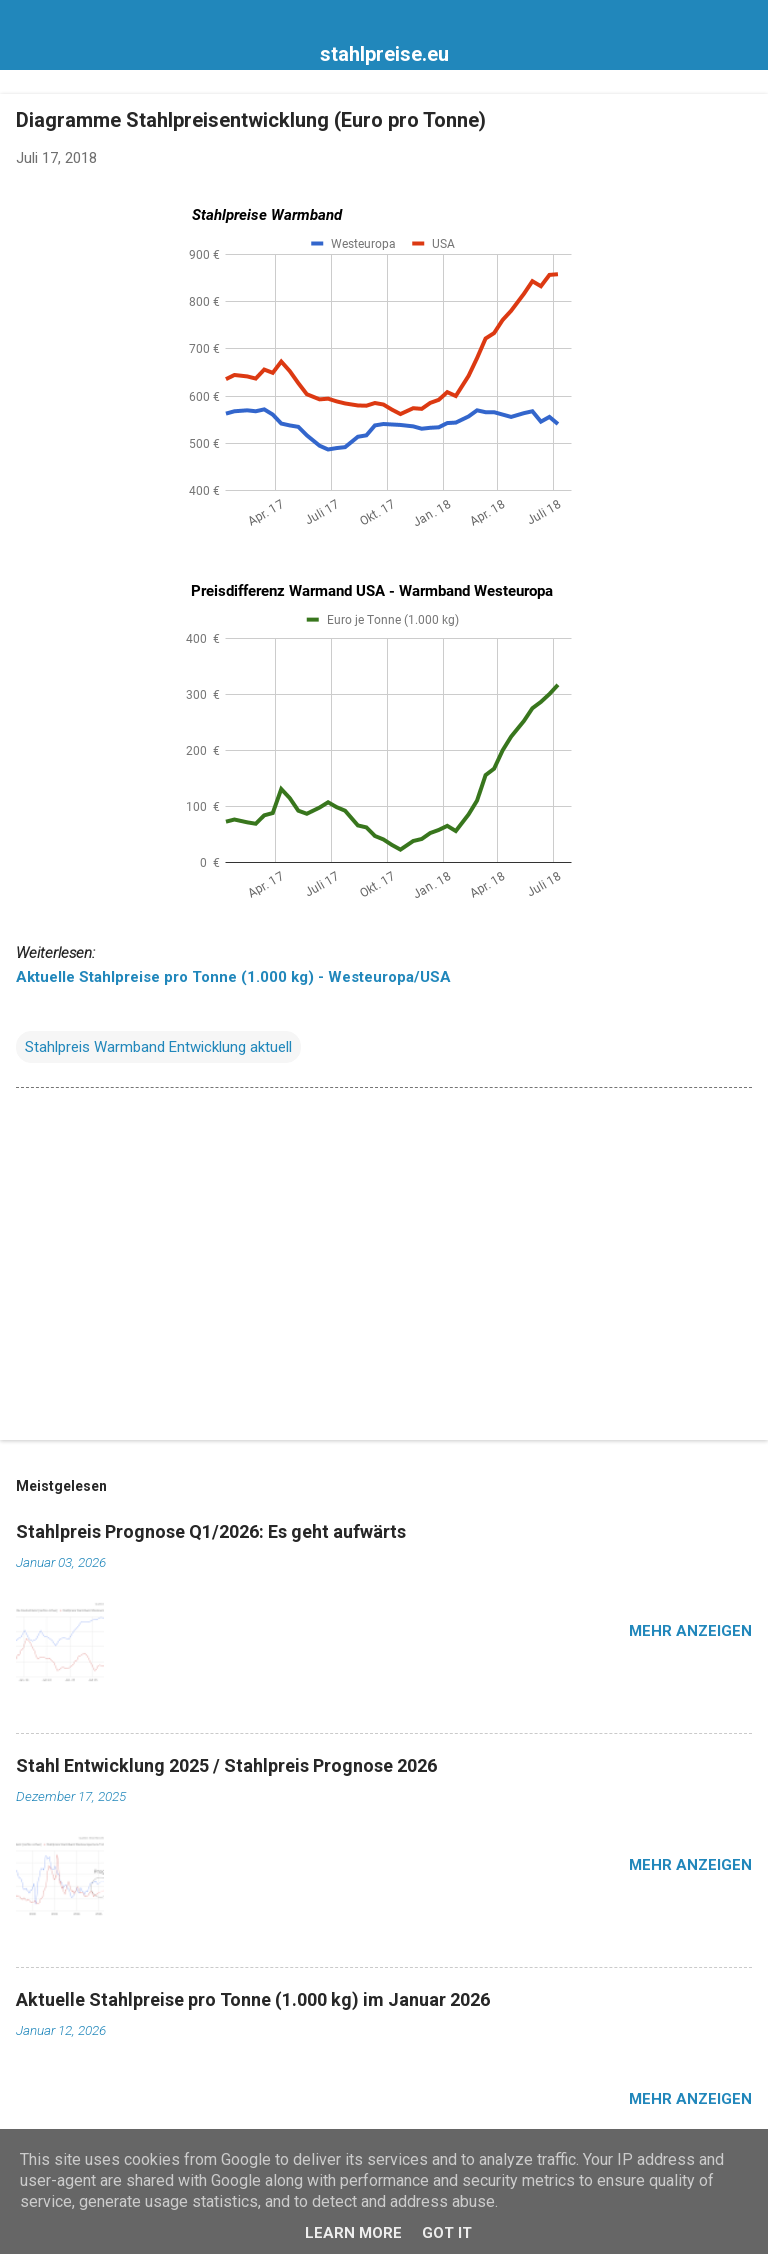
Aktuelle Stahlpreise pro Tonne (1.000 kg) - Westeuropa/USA (233, 977)
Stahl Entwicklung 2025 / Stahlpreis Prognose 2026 (226, 1765)
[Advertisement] (384, 1268)
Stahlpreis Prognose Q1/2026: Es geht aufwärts (211, 1531)
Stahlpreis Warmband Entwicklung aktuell (158, 1047)
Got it (447, 2233)
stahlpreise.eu (384, 54)
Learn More (353, 2233)
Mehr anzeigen (690, 1631)
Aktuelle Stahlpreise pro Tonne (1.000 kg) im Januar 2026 (253, 1999)
